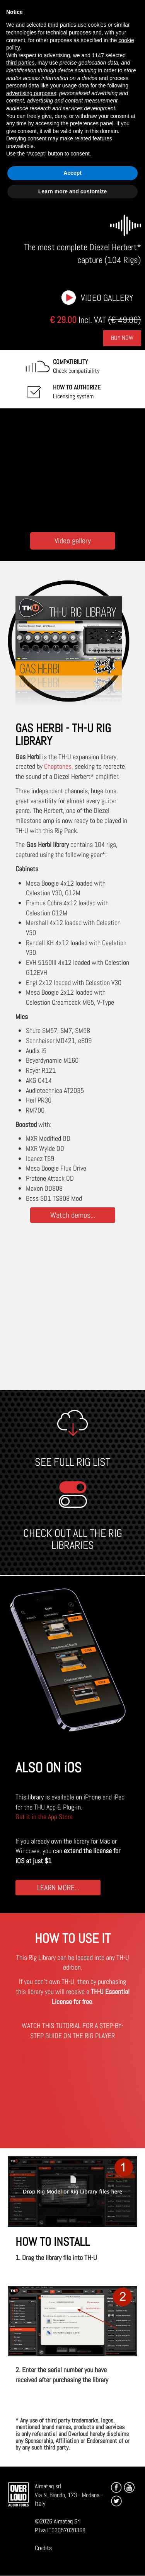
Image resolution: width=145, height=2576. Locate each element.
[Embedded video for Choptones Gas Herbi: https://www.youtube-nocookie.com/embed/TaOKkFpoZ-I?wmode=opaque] (72, 468)
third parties (20, 63)
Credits (43, 2548)
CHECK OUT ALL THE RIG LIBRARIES (72, 1539)
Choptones (58, 766)
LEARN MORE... (58, 1887)
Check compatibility (76, 366)
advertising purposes (31, 93)
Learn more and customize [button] (72, 191)
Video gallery (107, 298)
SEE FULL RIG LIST (72, 1462)
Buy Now (122, 338)
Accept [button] (72, 173)
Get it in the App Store (44, 1816)
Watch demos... (72, 1215)
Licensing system (77, 391)
